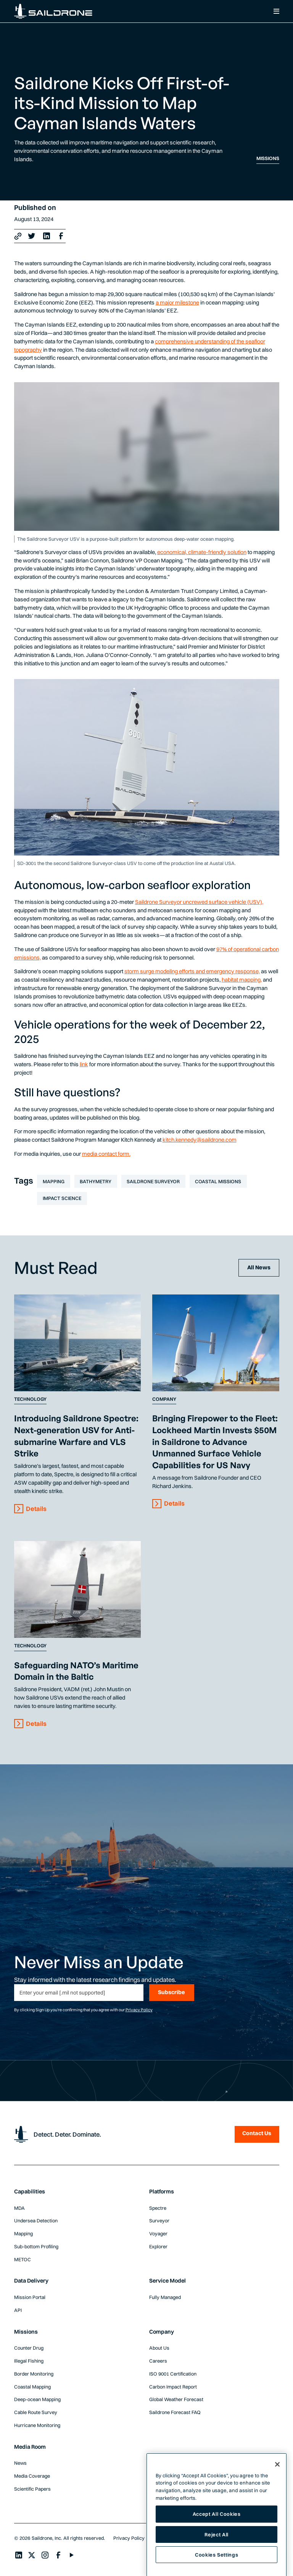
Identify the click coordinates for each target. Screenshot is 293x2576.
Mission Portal (29, 2297)
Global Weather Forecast (176, 2399)
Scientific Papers (32, 2489)
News (20, 2463)
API (18, 2310)
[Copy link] (18, 236)
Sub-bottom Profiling (36, 2246)
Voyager (158, 2233)
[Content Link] (77, 1342)
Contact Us (256, 2133)
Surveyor (159, 2220)
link (84, 1064)
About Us (159, 2348)
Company (164, 1399)
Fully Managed (165, 2297)
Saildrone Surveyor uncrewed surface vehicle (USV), (199, 902)
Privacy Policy (139, 2009)
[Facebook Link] (61, 235)
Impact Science (62, 1198)
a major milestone (177, 302)
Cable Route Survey (35, 2412)
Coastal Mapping (32, 2387)
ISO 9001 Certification (172, 2374)
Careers (158, 2361)
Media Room (30, 2446)
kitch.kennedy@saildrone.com (200, 1139)
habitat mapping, (242, 979)
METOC (22, 2259)
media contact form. (106, 1153)
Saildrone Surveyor (153, 1181)
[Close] (277, 2478)
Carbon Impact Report (173, 2387)
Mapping (53, 1181)
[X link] (31, 235)
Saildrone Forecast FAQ (175, 2412)
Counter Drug (28, 2348)
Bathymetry (95, 1181)
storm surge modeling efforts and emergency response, (192, 971)
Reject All (216, 2549)
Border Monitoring (33, 2374)
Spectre (157, 2208)
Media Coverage (32, 2476)
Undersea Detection (36, 2220)
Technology (30, 1399)
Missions (267, 158)
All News (258, 1267)
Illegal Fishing (28, 2361)
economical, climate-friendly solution (201, 552)
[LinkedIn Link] (46, 235)
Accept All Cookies (217, 2528)
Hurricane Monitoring (37, 2425)
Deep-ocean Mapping (37, 2399)
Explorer (158, 2246)
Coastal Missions (218, 1181)
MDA (19, 2208)
